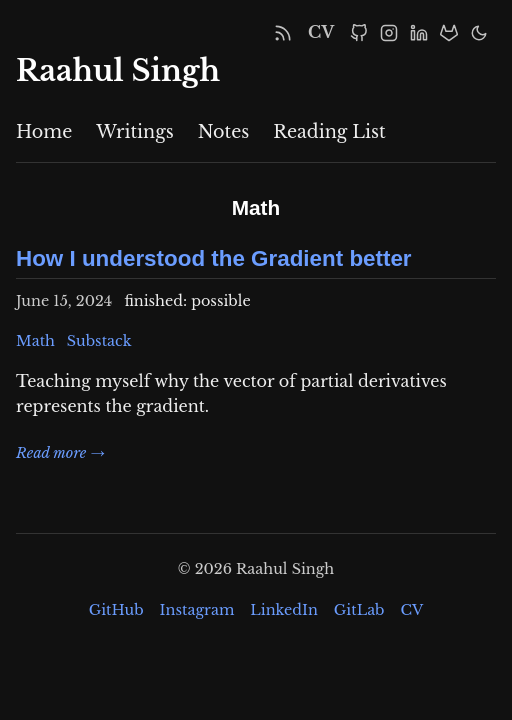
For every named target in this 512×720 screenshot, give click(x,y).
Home (44, 132)
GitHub (116, 610)
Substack (99, 341)
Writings (134, 132)
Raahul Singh (118, 71)
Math (35, 341)
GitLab (359, 610)
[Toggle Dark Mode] (479, 33)
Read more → (60, 453)
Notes (224, 132)
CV (321, 32)
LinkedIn (283, 610)
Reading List (329, 132)
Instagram (197, 610)
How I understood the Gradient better (214, 258)
